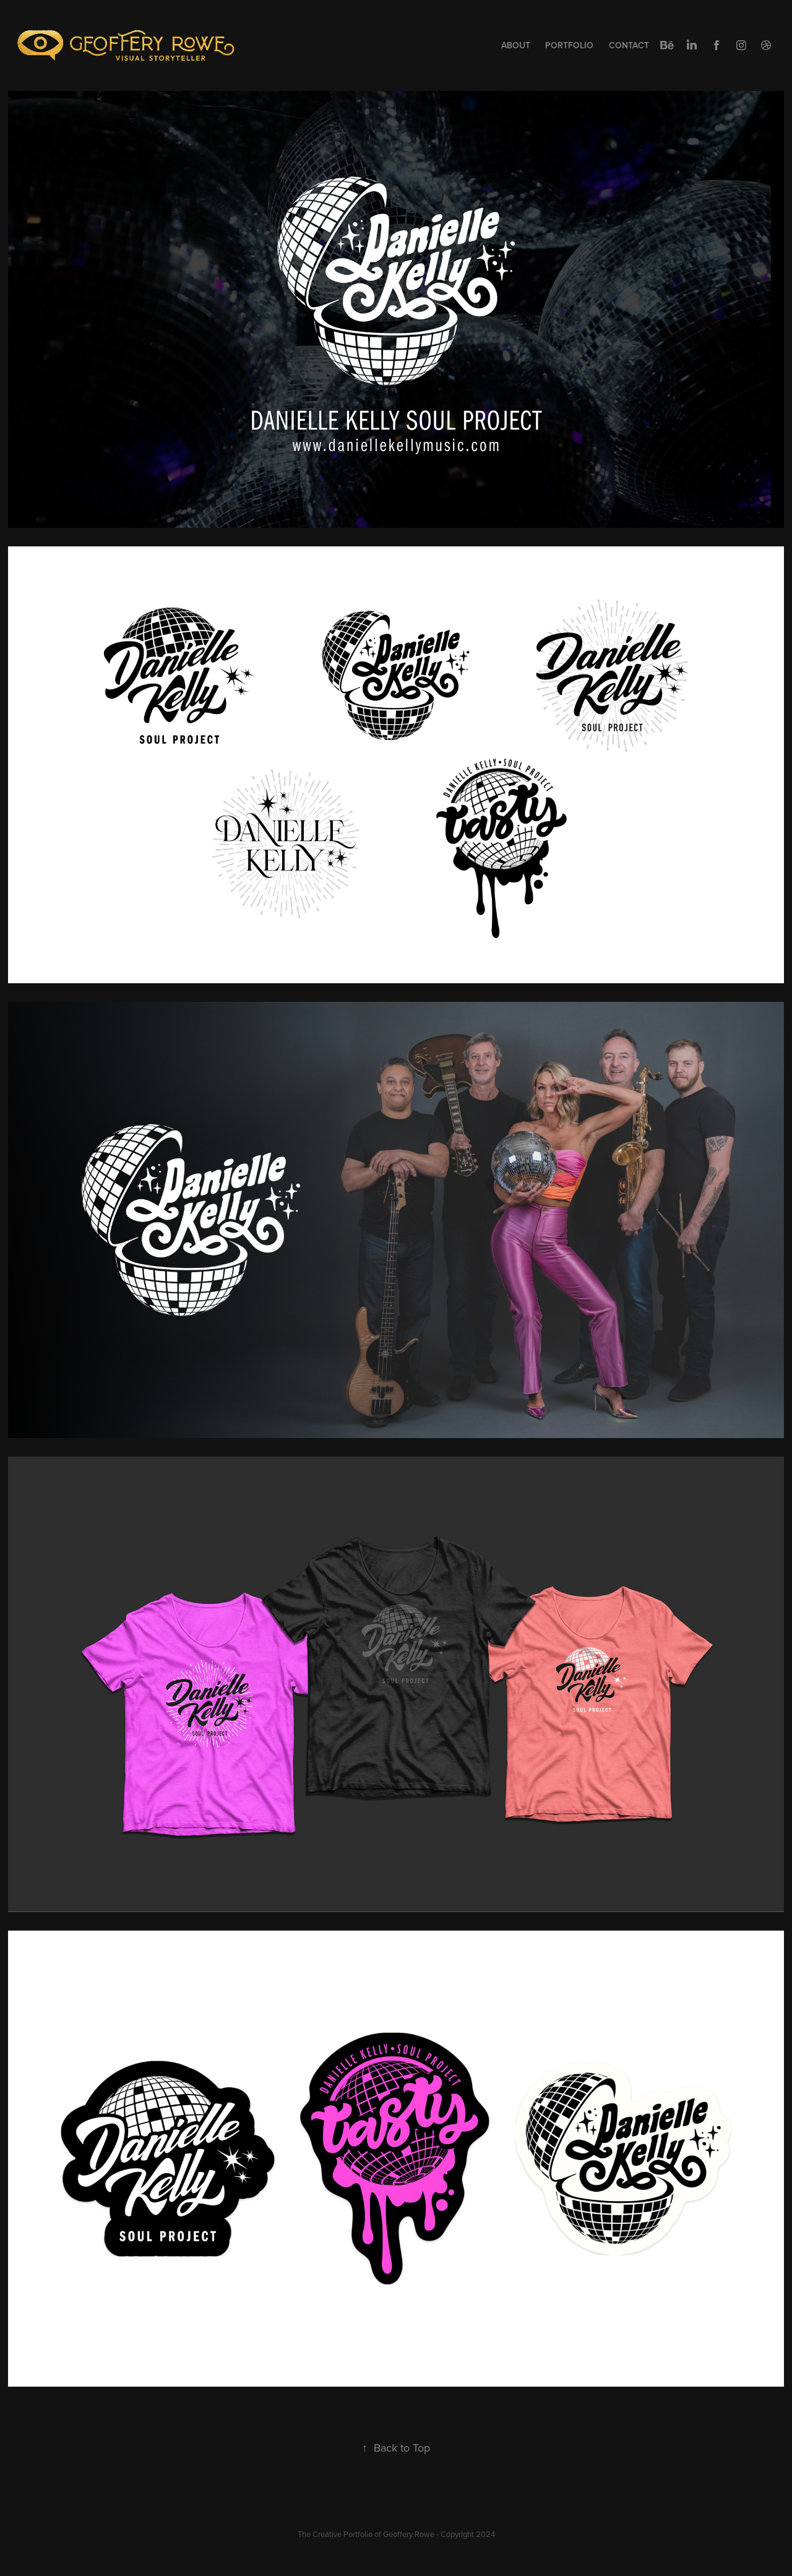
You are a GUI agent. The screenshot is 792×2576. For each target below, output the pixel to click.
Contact (629, 45)
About (515, 45)
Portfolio (569, 45)
